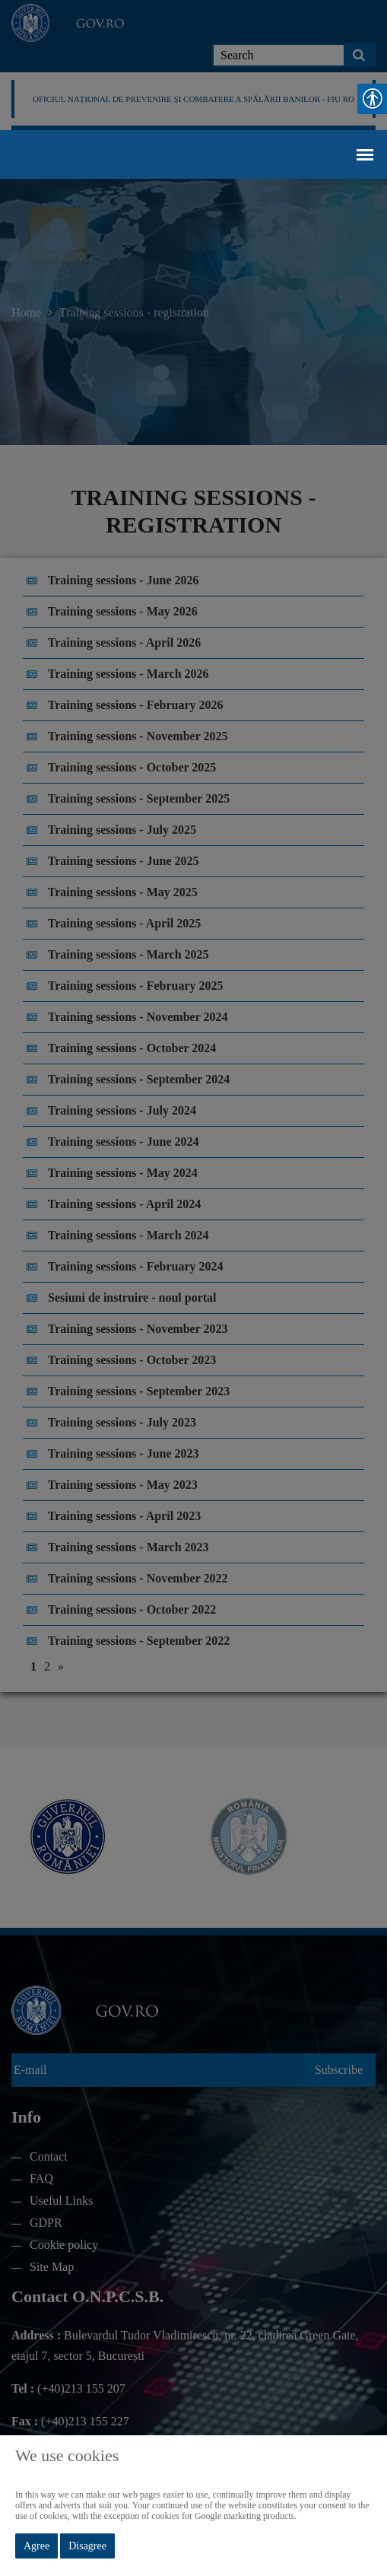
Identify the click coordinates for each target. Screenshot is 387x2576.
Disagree (87, 2546)
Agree (36, 2546)
